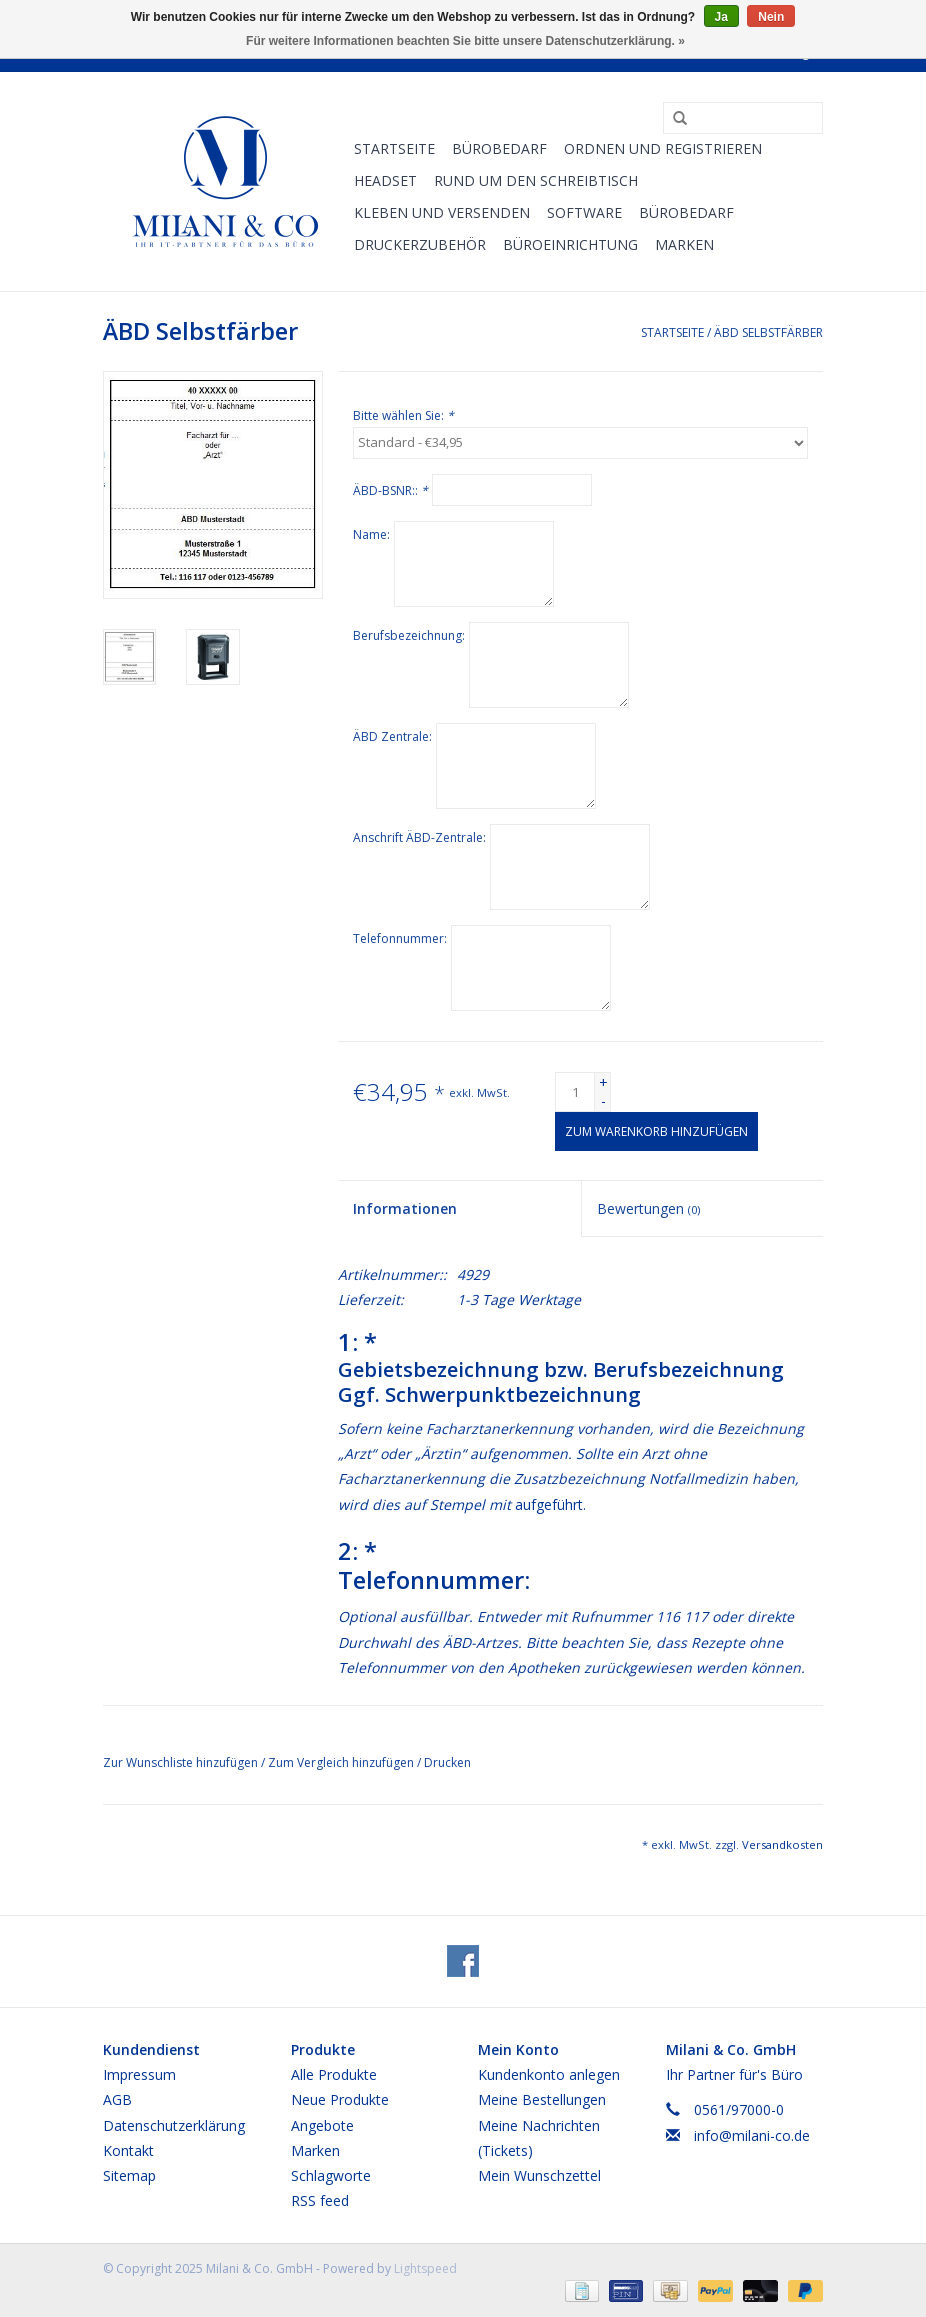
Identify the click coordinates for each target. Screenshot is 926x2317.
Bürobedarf (499, 148)
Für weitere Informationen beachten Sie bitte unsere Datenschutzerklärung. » (465, 41)
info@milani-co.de (752, 2135)
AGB (117, 2099)
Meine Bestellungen (542, 2099)
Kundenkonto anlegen (549, 2074)
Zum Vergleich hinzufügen (342, 1762)
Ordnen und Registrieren (663, 148)
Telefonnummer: (400, 938)
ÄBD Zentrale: (392, 736)
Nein (771, 17)
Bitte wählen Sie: (403, 415)
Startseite (394, 148)
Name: (371, 534)
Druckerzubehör (420, 244)
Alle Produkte (334, 2074)
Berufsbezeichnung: (409, 635)
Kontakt (128, 2150)
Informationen (405, 1208)
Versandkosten (782, 1844)
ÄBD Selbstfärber (768, 332)
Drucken (447, 1762)
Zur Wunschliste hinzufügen (182, 1762)
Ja (721, 17)
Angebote (322, 2125)
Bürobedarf (686, 212)
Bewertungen (648, 1208)
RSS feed (320, 2200)
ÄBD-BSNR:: (390, 490)
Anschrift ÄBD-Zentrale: (419, 837)
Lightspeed (425, 2268)
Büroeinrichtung (570, 244)
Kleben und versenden (442, 212)
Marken (684, 244)
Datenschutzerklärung (174, 2125)
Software (584, 212)
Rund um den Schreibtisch (536, 180)
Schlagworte (331, 2175)
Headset (385, 180)
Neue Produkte (340, 2099)
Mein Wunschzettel (539, 2175)
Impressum (139, 2074)
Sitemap (129, 2175)
